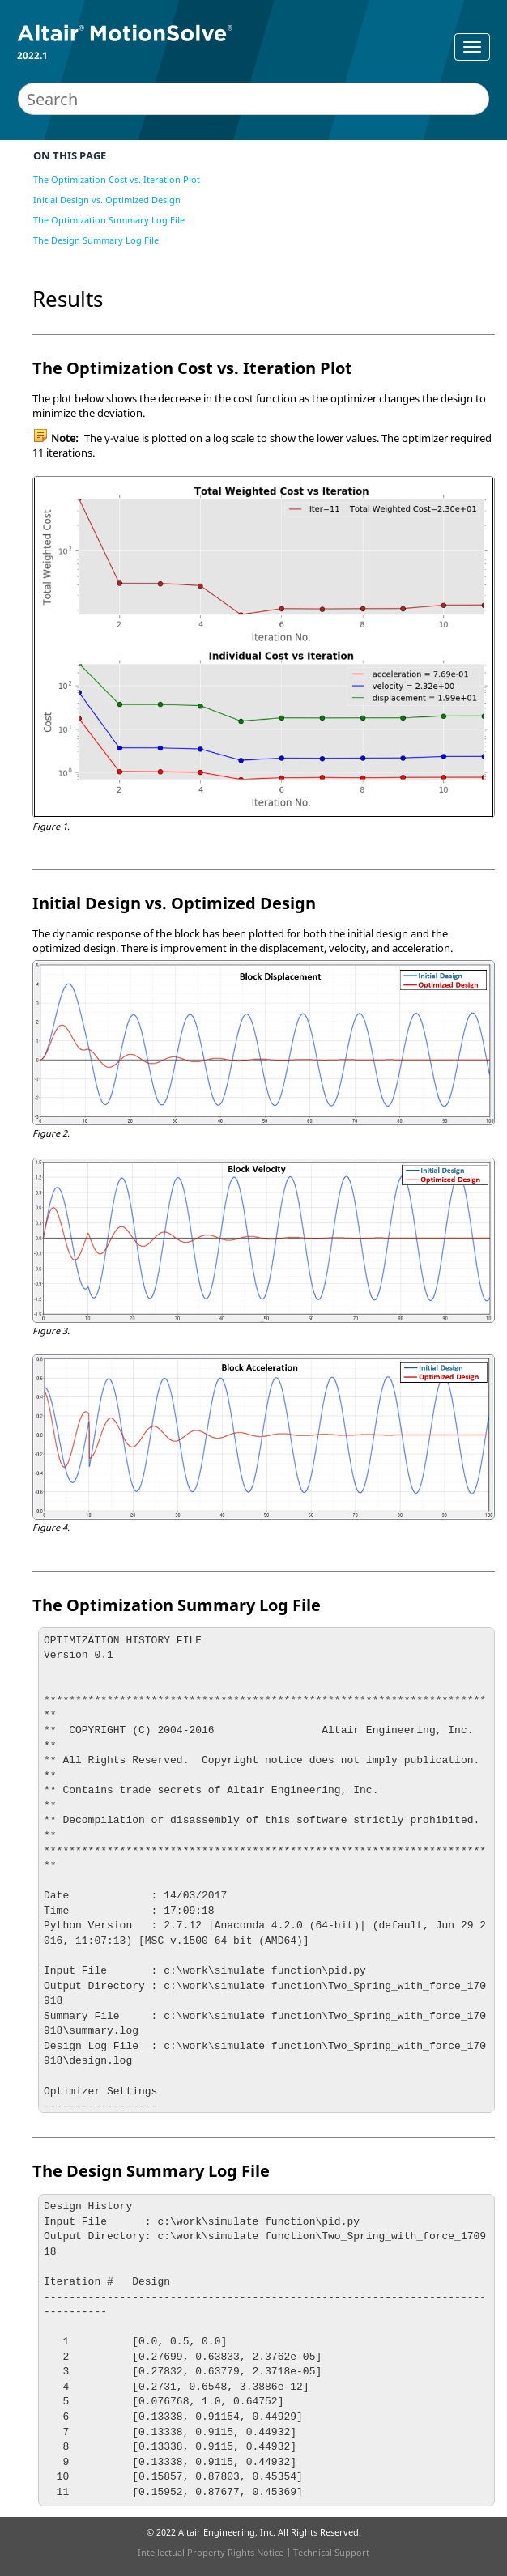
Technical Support (331, 2552)
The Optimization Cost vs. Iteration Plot (116, 179)
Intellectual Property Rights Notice (210, 2552)
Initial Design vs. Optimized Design (107, 199)
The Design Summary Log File (96, 240)
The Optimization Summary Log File (109, 220)
